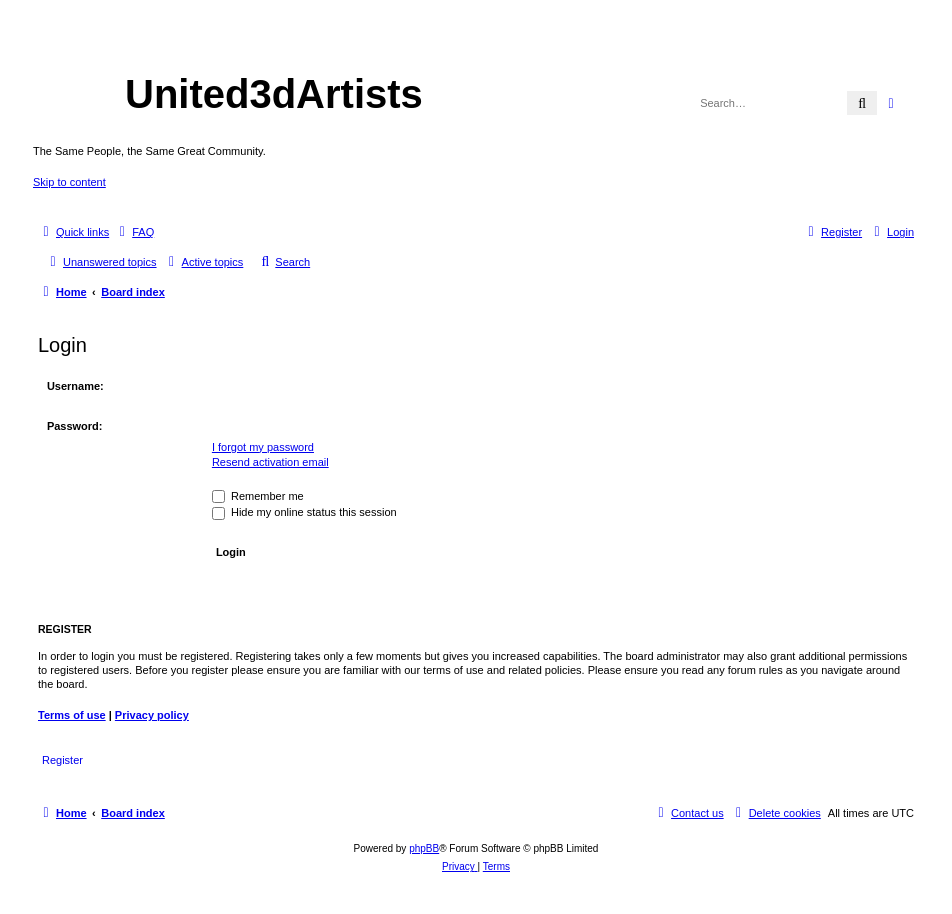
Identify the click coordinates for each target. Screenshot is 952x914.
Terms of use (72, 715)
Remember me (258, 496)
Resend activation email (270, 462)
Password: (75, 426)
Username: (75, 386)
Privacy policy (152, 715)
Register (62, 760)
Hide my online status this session (304, 512)
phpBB (424, 848)
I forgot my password (263, 447)
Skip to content (69, 182)
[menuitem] (134, 232)
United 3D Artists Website (475, 44)
